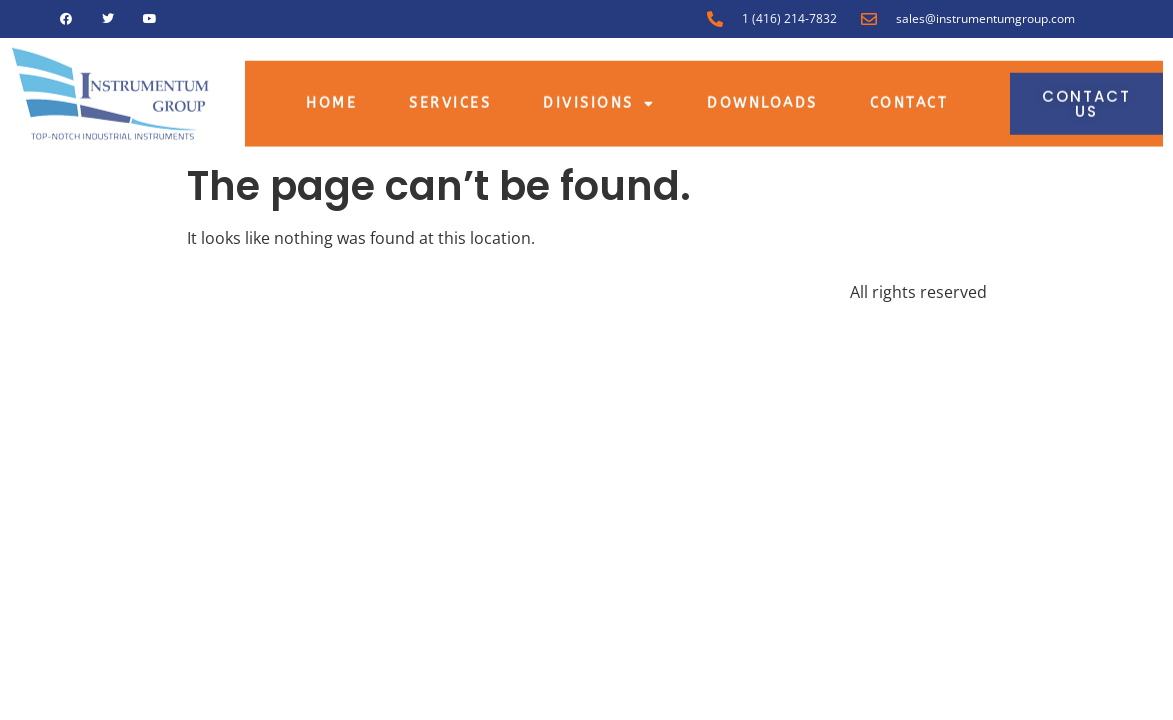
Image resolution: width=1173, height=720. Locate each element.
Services (450, 97)
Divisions (599, 98)
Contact (909, 97)
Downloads (762, 97)
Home (331, 97)
